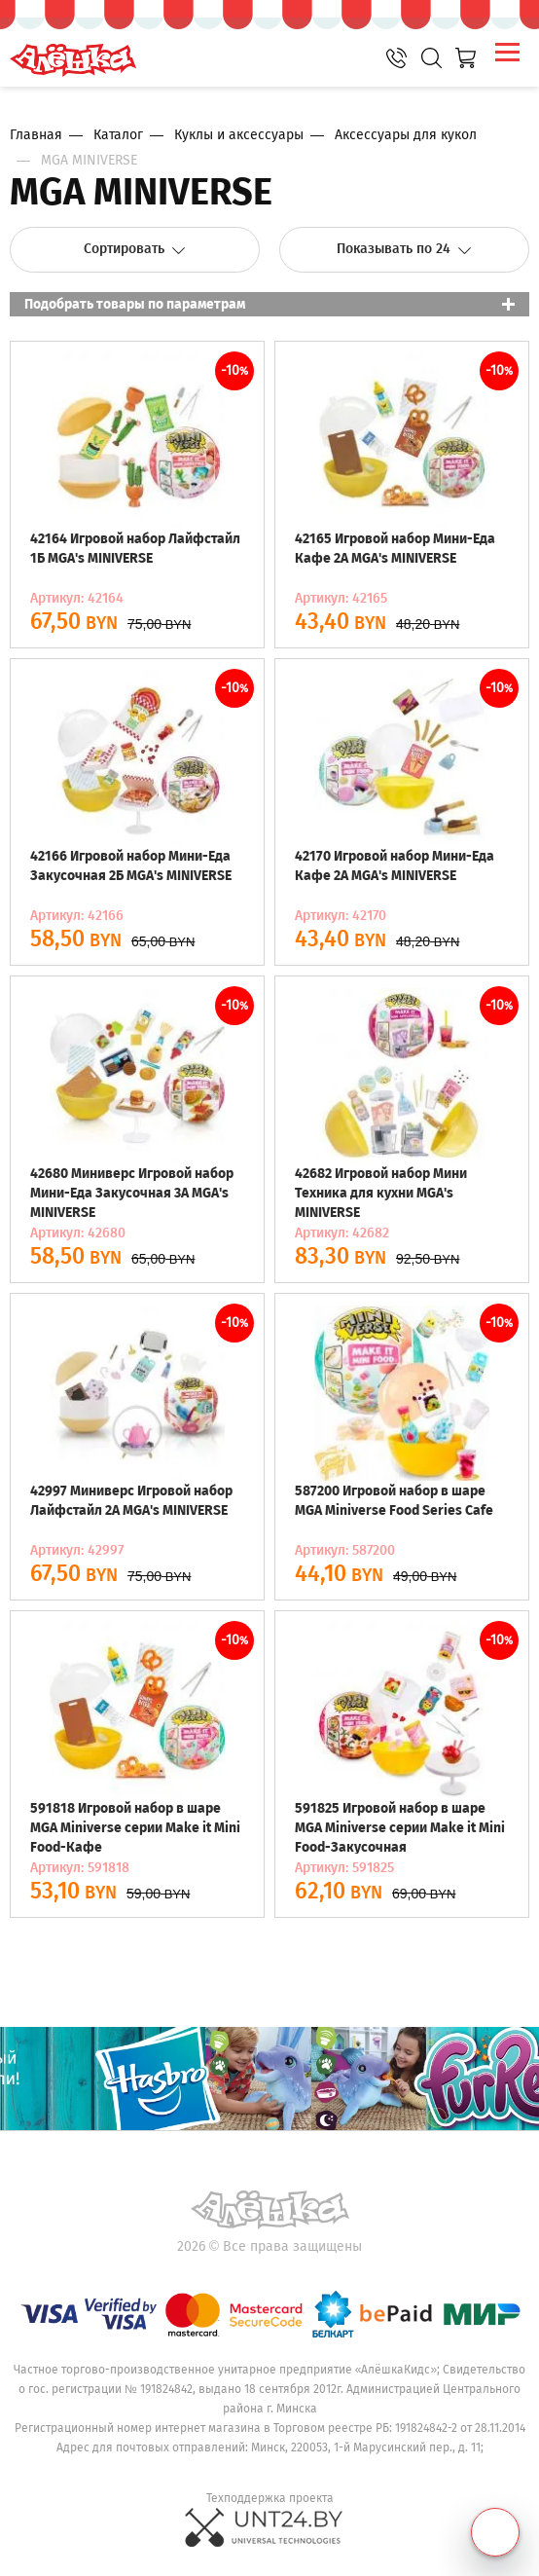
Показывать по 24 (404, 248)
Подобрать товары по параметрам (134, 304)
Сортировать (135, 248)
